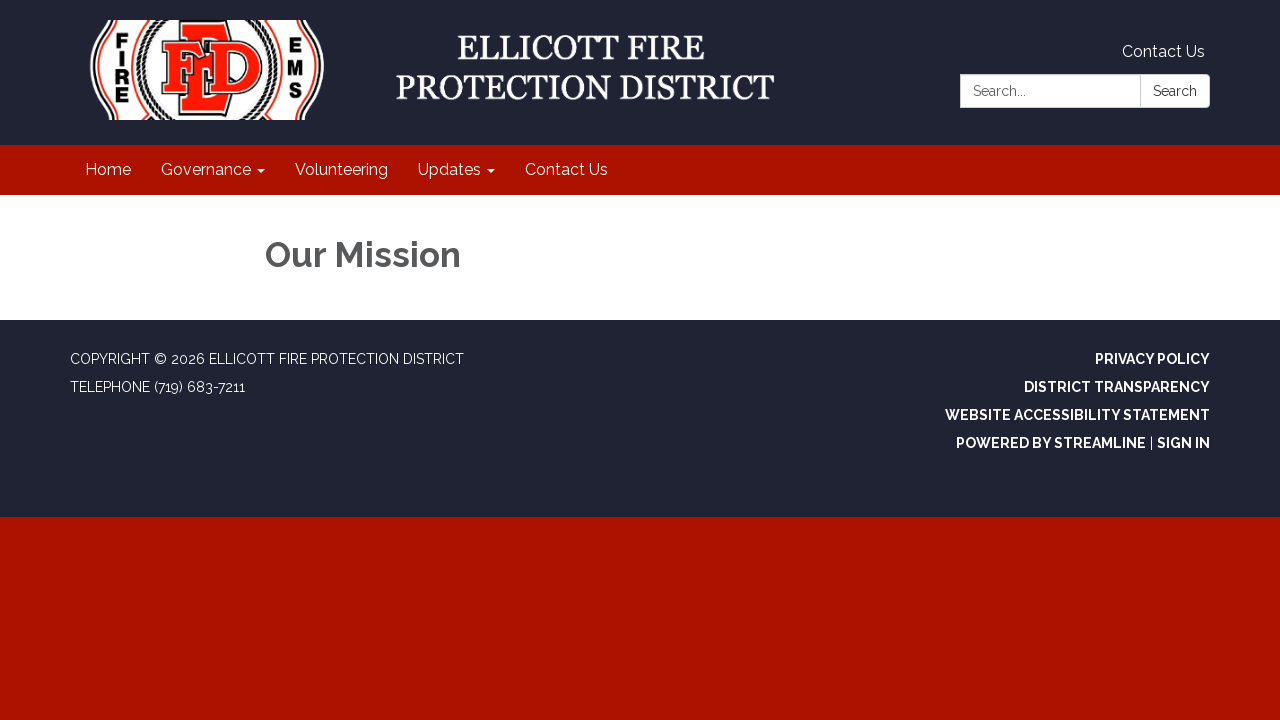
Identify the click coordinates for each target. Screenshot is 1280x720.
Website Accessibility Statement (1077, 415)
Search (1175, 91)
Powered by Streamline (1051, 443)
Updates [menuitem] (449, 169)
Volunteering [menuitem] (341, 169)
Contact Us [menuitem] (566, 169)
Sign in (1183, 443)
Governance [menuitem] (206, 169)
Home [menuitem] (108, 169)
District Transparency (1117, 387)
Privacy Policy (1152, 359)
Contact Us (1163, 51)
